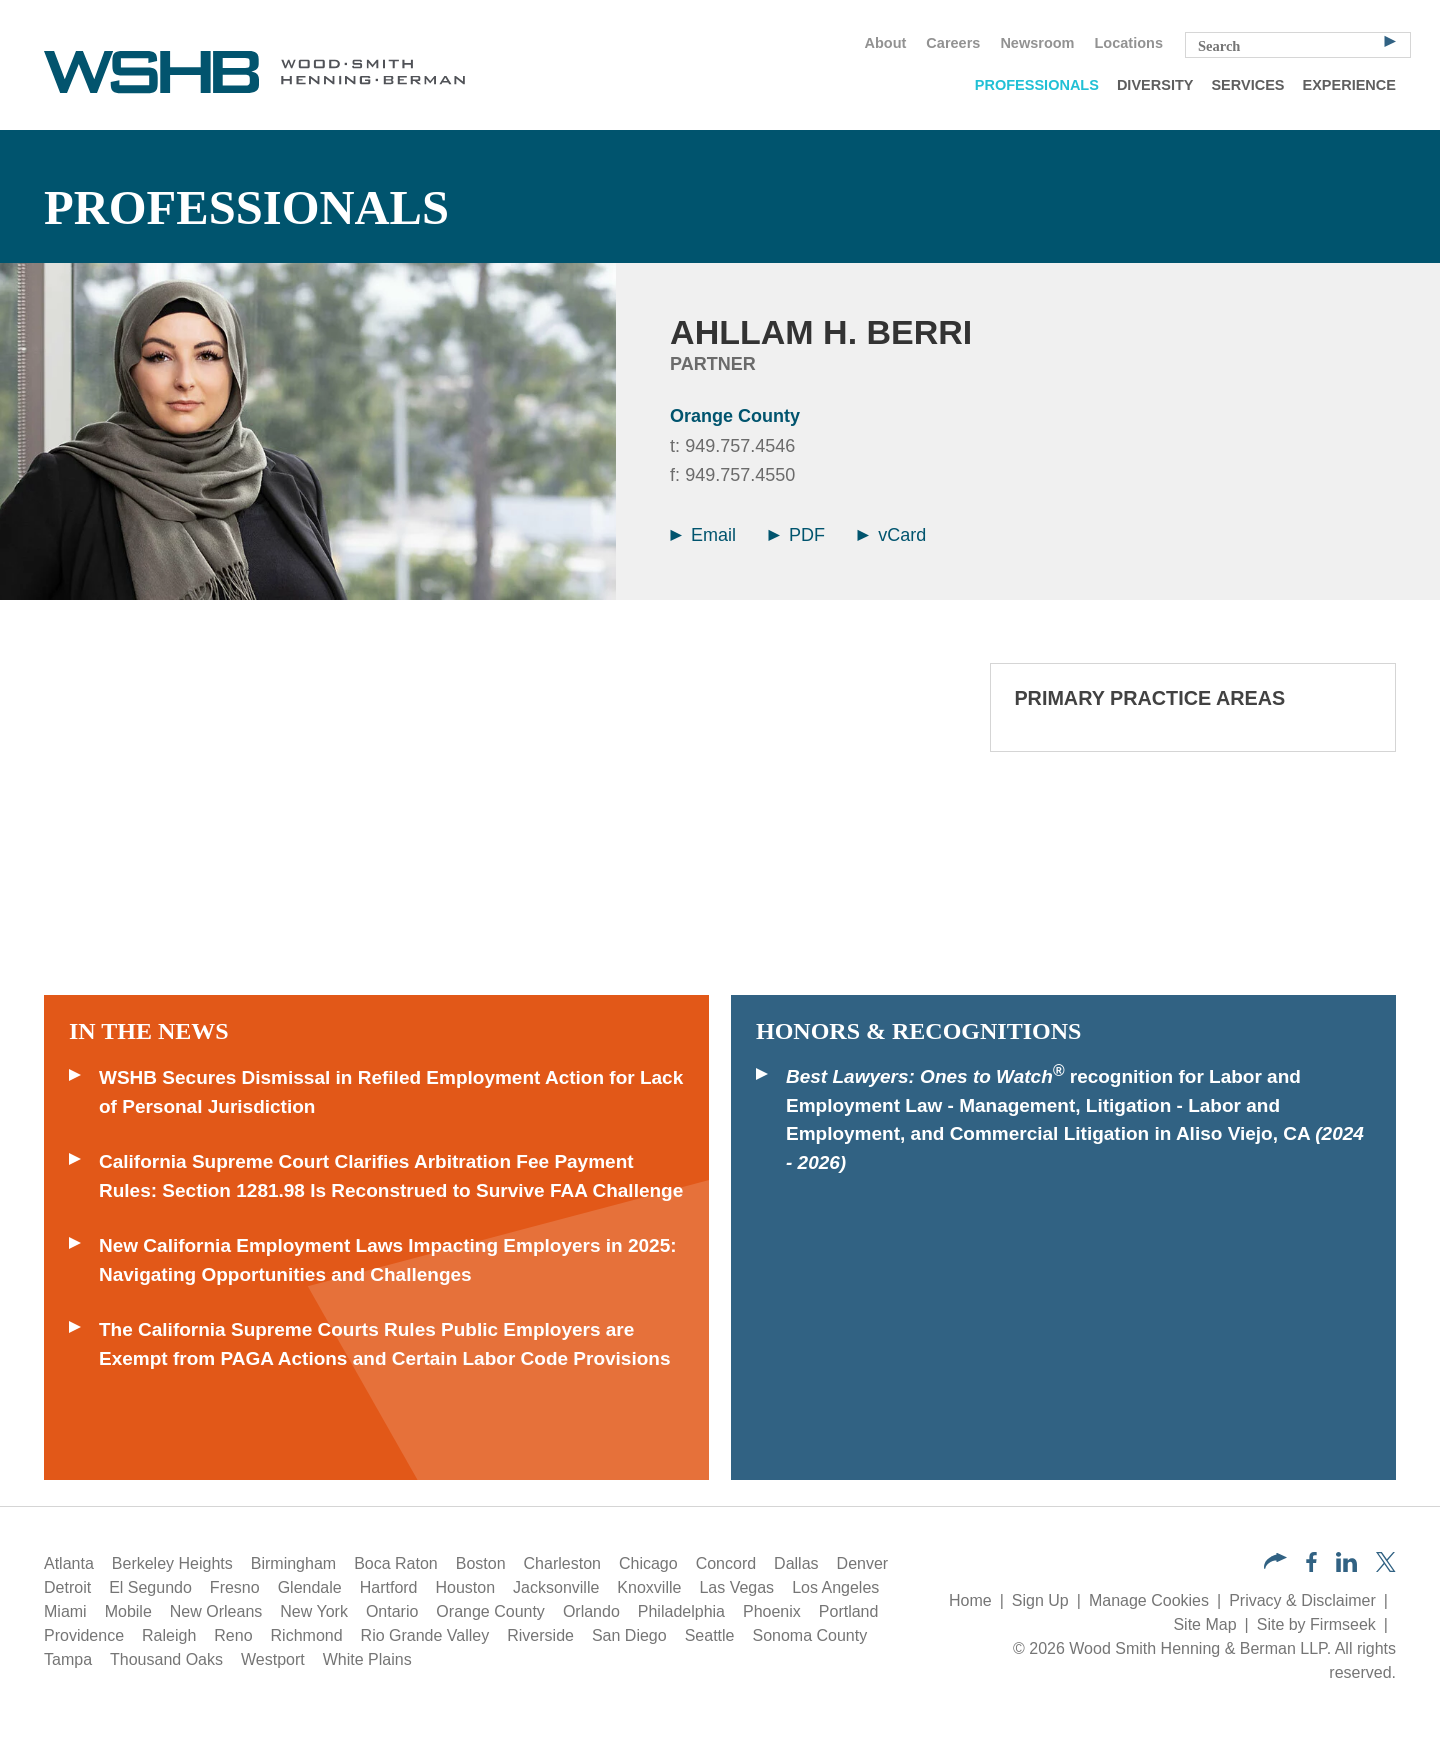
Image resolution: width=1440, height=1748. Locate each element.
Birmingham (293, 1563)
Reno (233, 1635)
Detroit (67, 1587)
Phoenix (772, 1611)
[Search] (1390, 40)
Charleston (562, 1563)
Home (970, 1600)
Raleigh (169, 1635)
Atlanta (69, 1563)
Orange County (735, 416)
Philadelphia (681, 1611)
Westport (273, 1659)
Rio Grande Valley (425, 1635)
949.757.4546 (740, 446)
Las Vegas (736, 1587)
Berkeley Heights (172, 1563)
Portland (849, 1611)
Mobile (128, 1611)
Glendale (310, 1587)
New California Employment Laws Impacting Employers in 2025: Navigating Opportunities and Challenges (388, 1260)
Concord (726, 1563)
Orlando (591, 1611)
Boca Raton (396, 1563)
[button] (1275, 1563)
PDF (796, 535)
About (885, 43)
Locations (1129, 43)
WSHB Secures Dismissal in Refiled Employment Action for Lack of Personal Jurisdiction (391, 1092)
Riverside (540, 1635)
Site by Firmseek (1316, 1624)
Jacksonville (556, 1587)
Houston (466, 1587)
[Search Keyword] (1298, 45)
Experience (1349, 85)
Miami (65, 1611)
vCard (891, 535)
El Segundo (150, 1587)
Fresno (235, 1587)
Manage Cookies (1149, 1600)
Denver (863, 1563)
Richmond (307, 1635)
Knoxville (649, 1587)
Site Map (1204, 1624)
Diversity (1155, 85)
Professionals (1037, 85)
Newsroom (1037, 43)
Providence (84, 1635)
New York (314, 1611)
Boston (481, 1563)
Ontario (392, 1611)
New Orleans (216, 1611)
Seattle (710, 1635)
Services (1247, 85)
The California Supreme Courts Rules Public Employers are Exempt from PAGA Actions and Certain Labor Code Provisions (385, 1344)
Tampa (68, 1659)
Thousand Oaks (166, 1659)
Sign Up (1040, 1600)
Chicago (648, 1563)
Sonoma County (809, 1635)
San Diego (629, 1635)
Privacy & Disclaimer (1302, 1600)
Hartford (389, 1587)
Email (703, 535)
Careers (953, 43)
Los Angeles (835, 1587)
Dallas (796, 1563)
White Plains (367, 1659)
